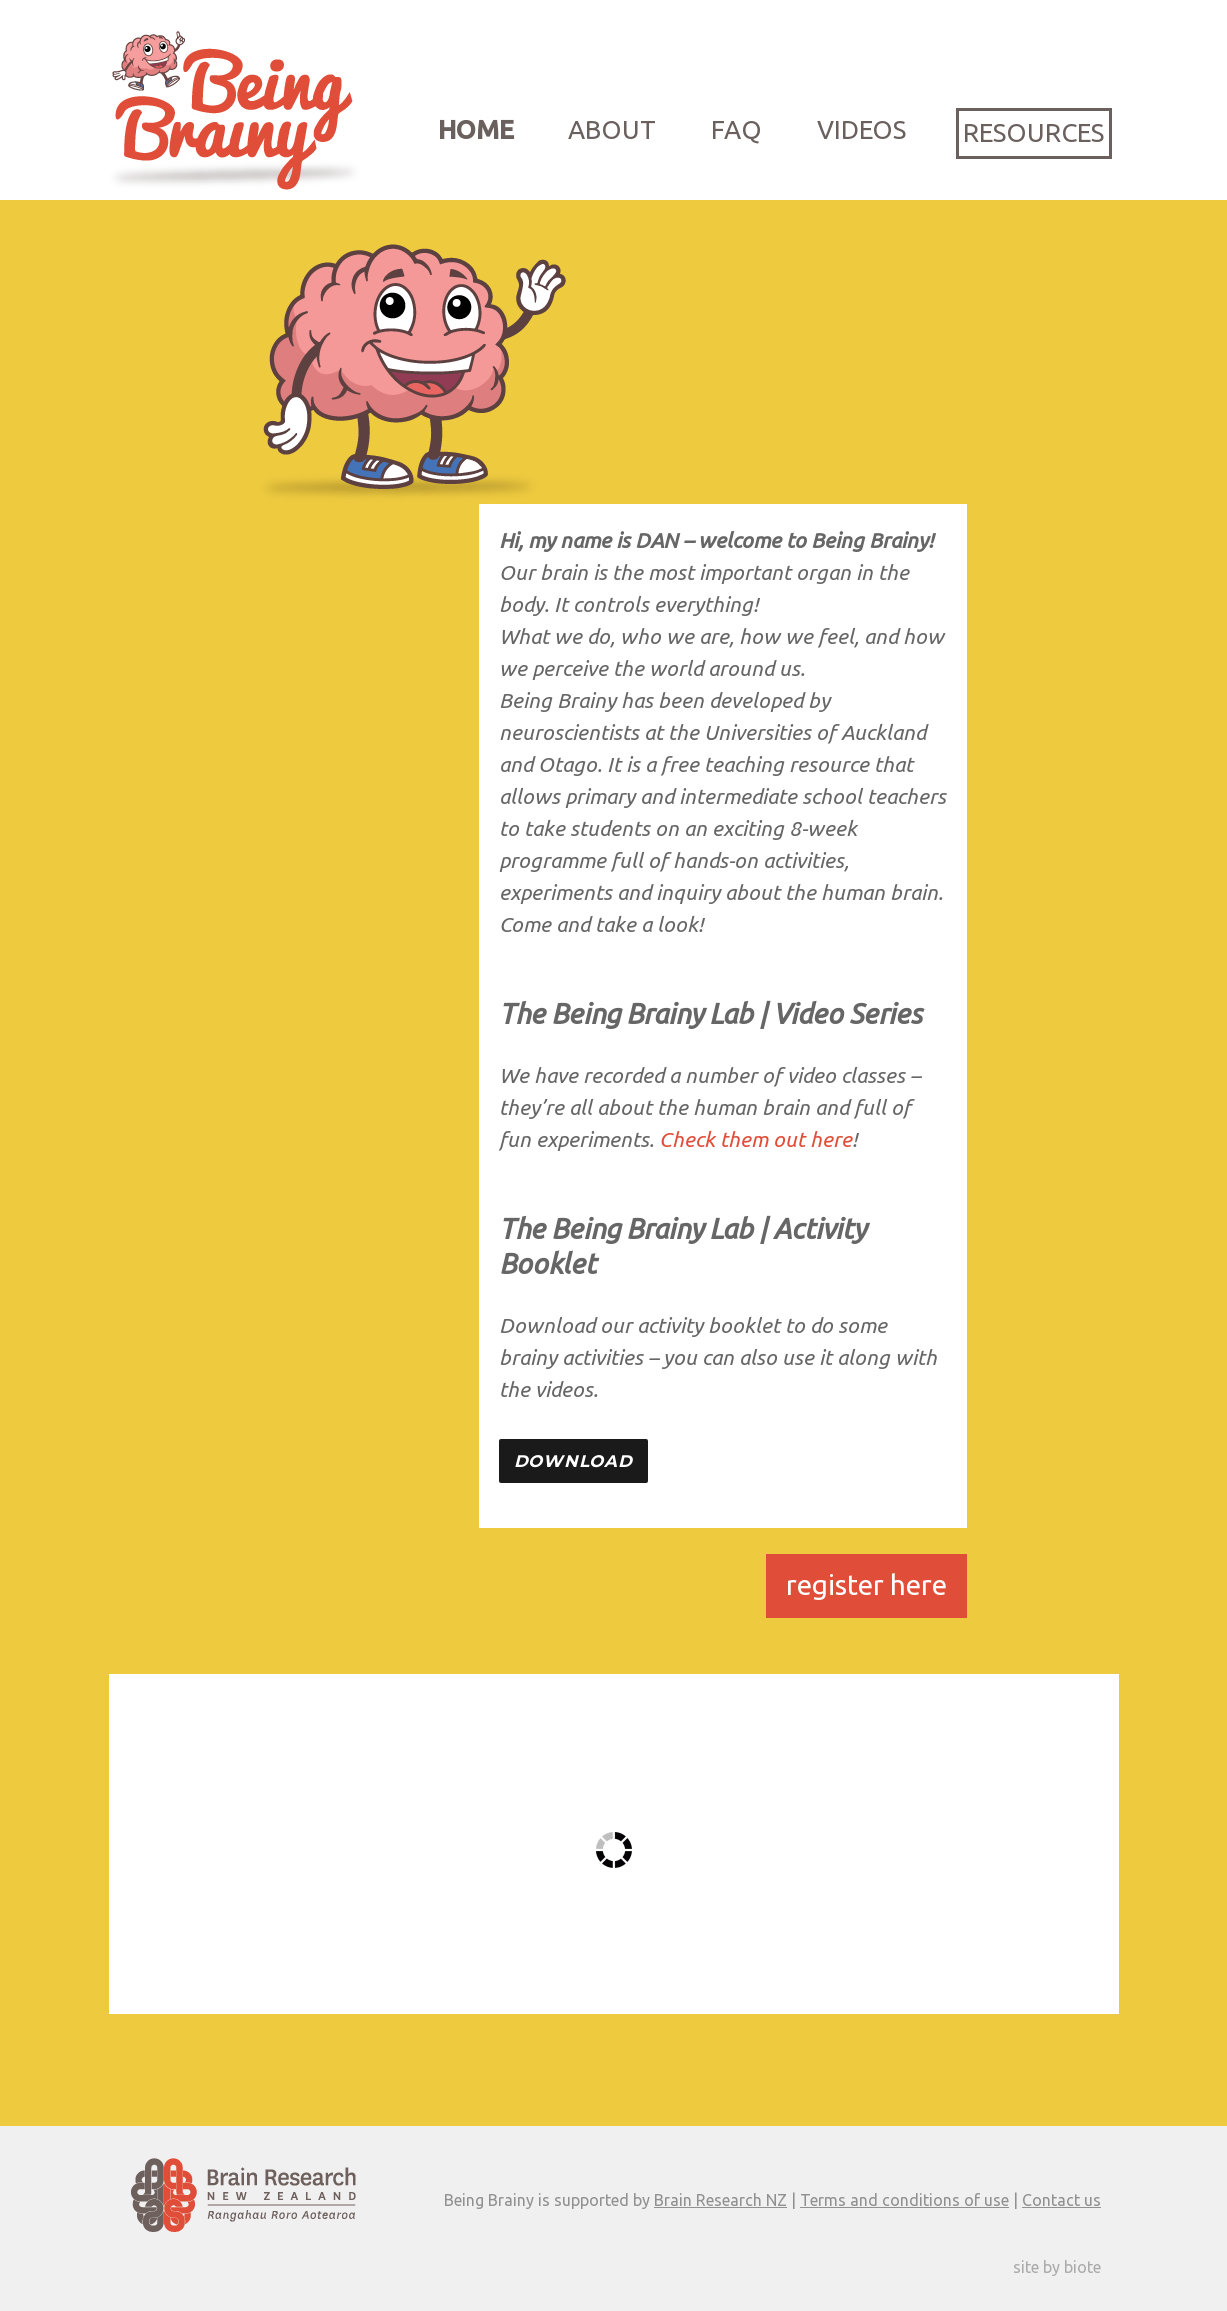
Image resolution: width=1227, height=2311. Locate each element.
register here (866, 1584)
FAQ (736, 129)
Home (476, 129)
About (612, 129)
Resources (1033, 132)
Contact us (1061, 2200)
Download (573, 1461)
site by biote (1057, 2267)
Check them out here (755, 1139)
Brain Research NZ (720, 2200)
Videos (861, 129)
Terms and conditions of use (904, 2200)
